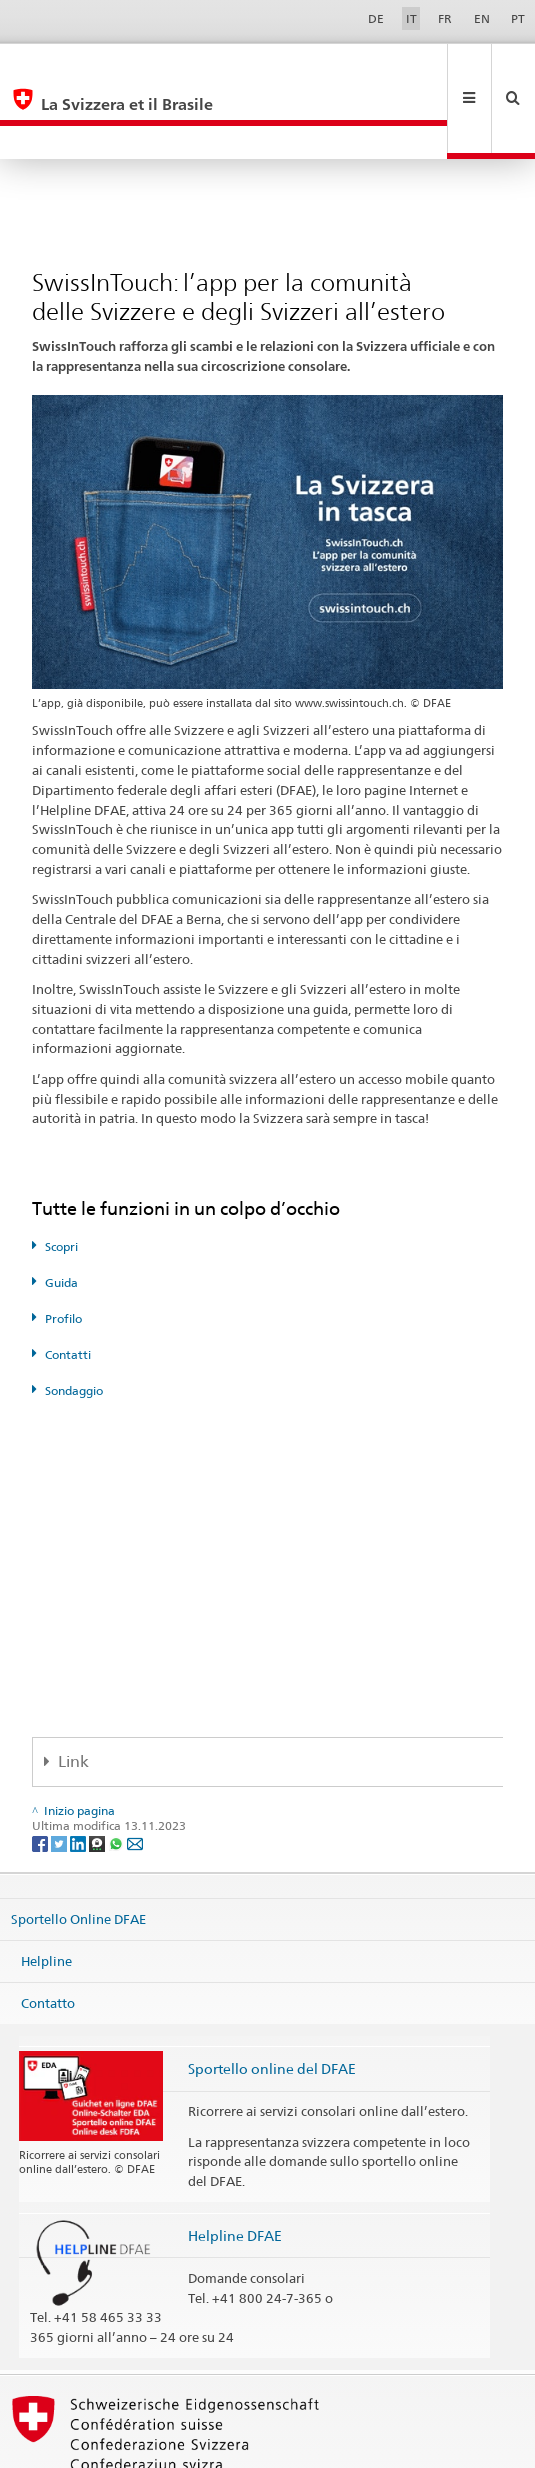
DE (376, 18)
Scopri (61, 1179)
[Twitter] (60, 1775)
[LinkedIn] (79, 1775)
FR (445, 18)
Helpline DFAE (235, 2168)
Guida (61, 1215)
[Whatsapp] (117, 1775)
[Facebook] (41, 1775)
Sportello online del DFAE (272, 2001)
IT (411, 18)
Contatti (68, 1287)
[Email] (135, 1775)
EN (482, 18)
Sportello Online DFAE (78, 1852)
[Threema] (98, 1775)
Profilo (63, 1251)
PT (518, 18)
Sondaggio (74, 1323)
